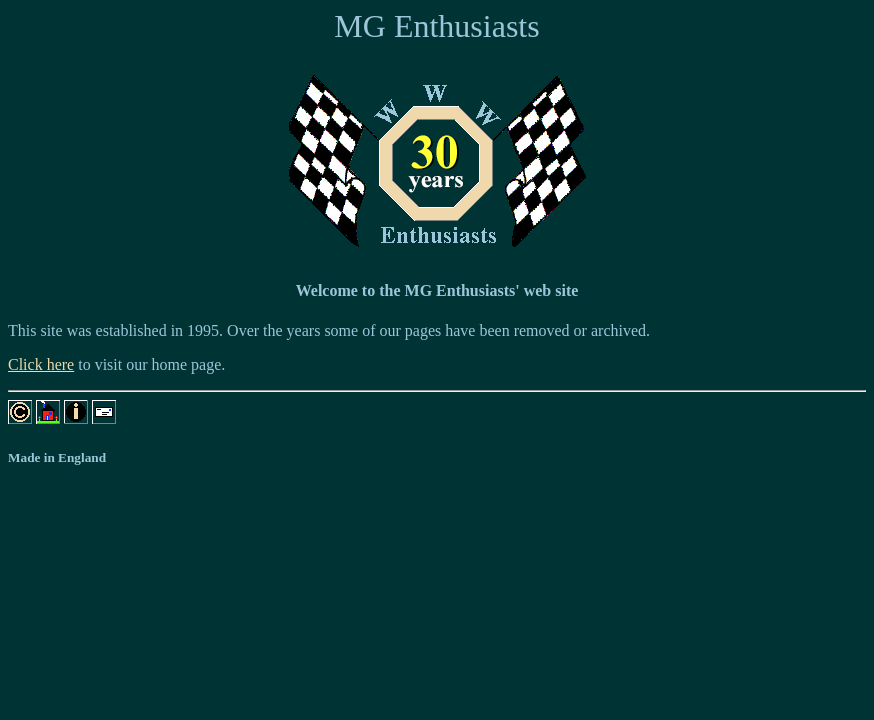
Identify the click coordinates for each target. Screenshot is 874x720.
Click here (41, 364)
